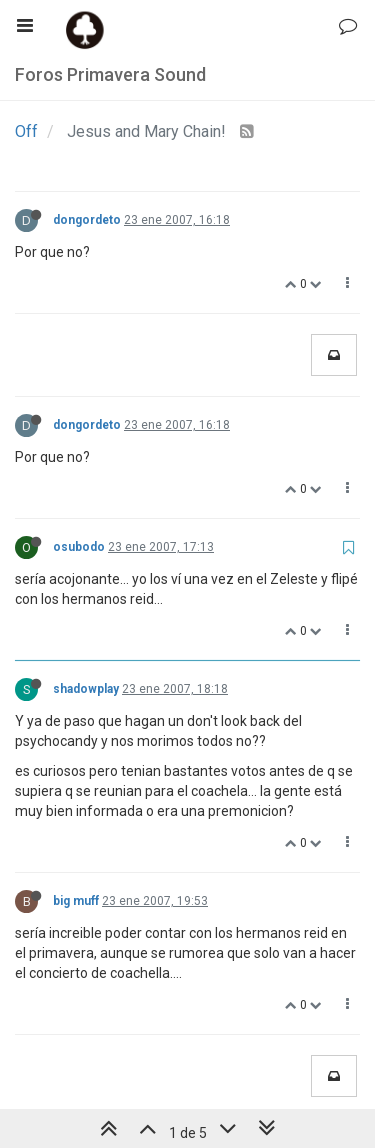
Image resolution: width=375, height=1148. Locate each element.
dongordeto (87, 220)
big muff (76, 901)
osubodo (79, 547)
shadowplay (86, 689)
